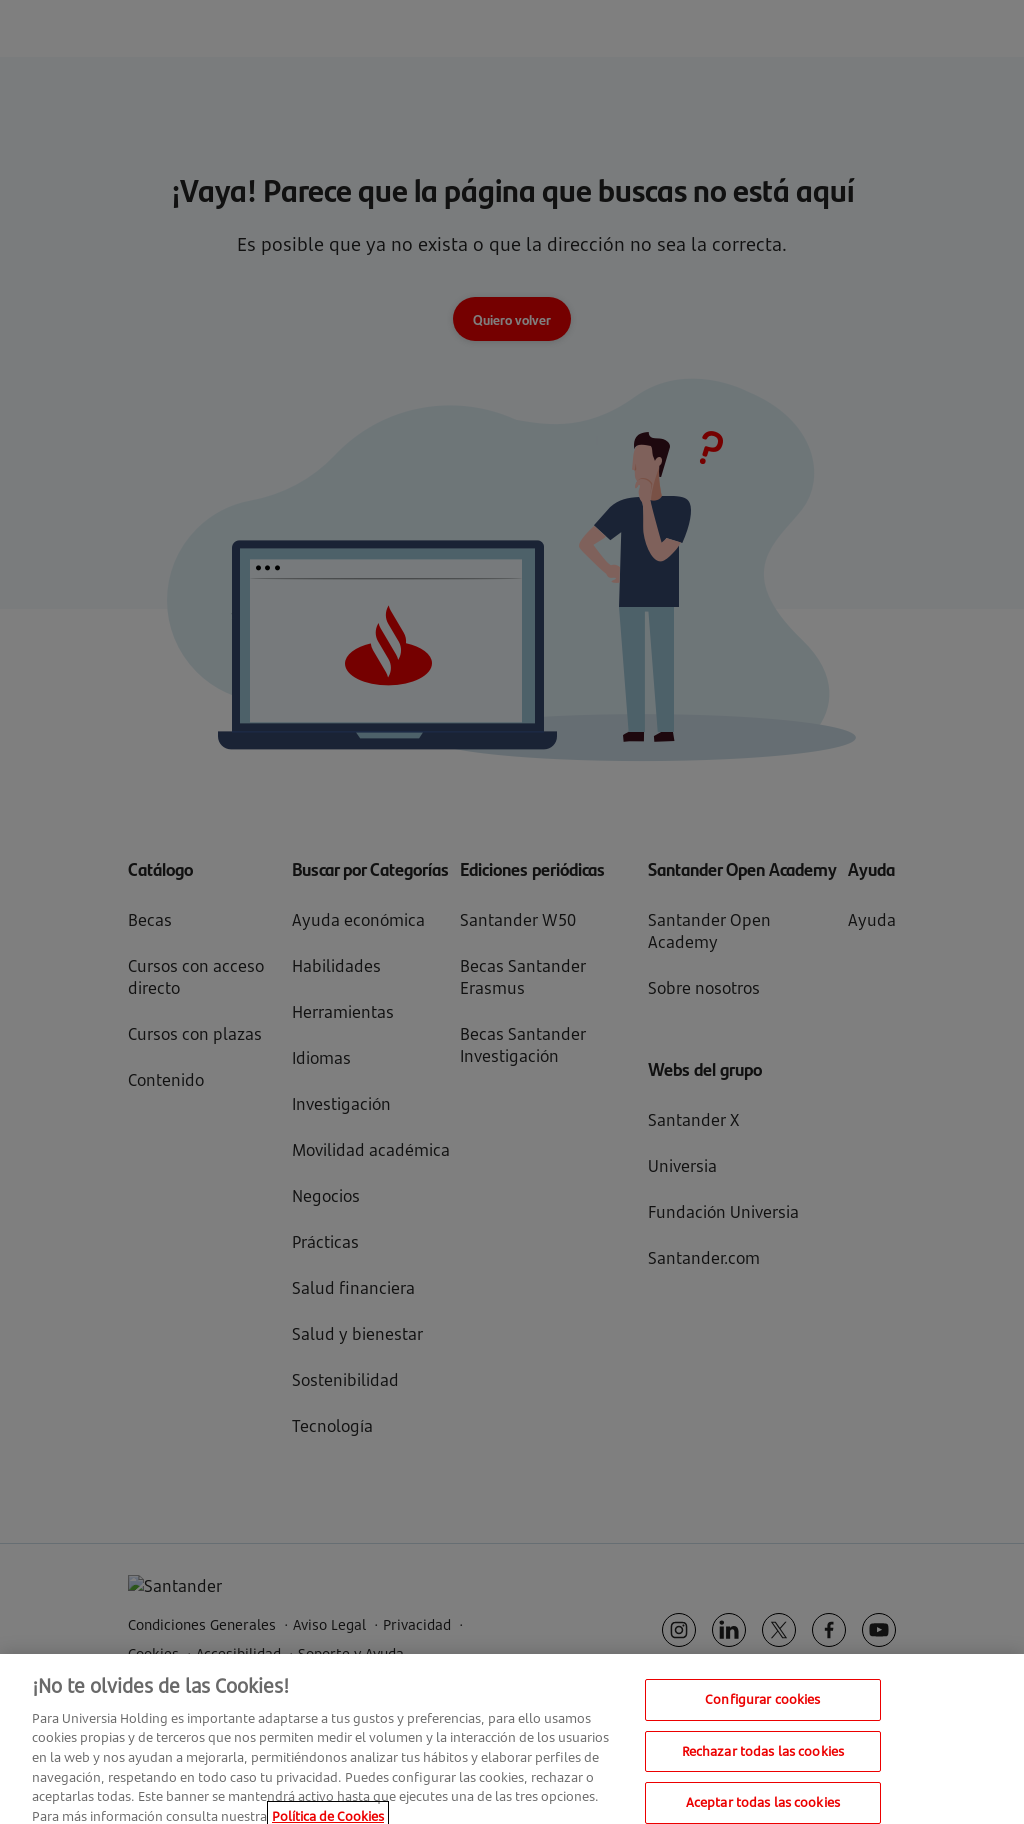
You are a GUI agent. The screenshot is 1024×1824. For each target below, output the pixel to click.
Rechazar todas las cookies (763, 1759)
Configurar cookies (762, 1707)
